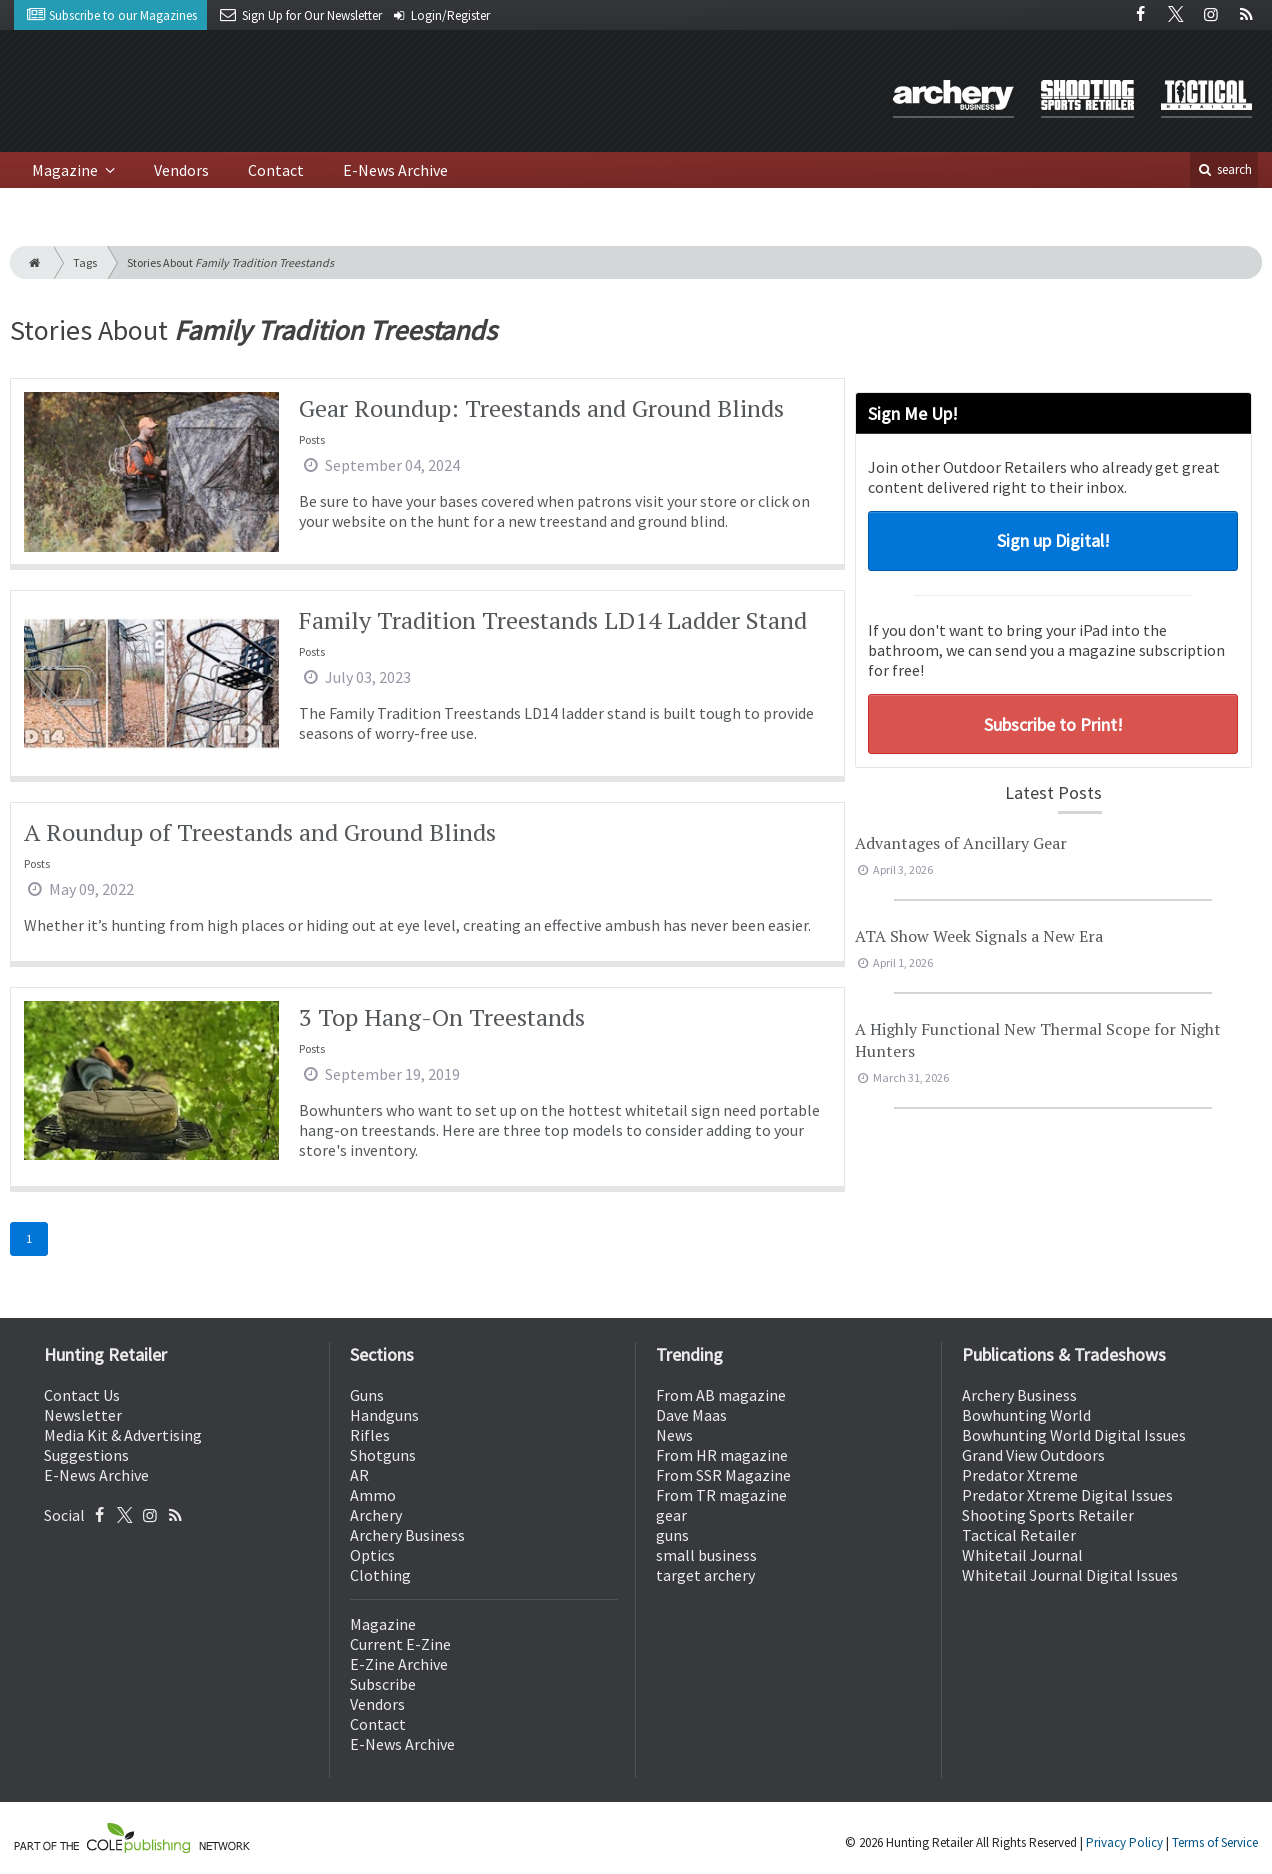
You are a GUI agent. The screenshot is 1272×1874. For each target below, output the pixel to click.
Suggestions (86, 1455)
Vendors (181, 170)
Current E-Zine (400, 1644)
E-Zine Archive (399, 1664)
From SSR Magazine (723, 1475)
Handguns (384, 1415)
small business (706, 1555)
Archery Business (407, 1535)
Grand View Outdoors (1033, 1455)
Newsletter (83, 1415)
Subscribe (383, 1684)
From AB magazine (721, 1395)
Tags (85, 262)
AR (359, 1475)
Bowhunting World (1026, 1415)
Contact (276, 170)
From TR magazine (721, 1495)
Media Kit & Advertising (123, 1435)
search (1224, 169)
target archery (705, 1575)
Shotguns (383, 1455)
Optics (372, 1555)
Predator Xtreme (1020, 1475)
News (674, 1435)
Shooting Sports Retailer (1048, 1515)
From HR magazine (722, 1455)
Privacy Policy (1124, 1842)
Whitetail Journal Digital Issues (1070, 1575)
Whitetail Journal (1022, 1555)
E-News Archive (395, 170)
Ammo (373, 1495)
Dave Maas (691, 1415)
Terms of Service (1215, 1842)
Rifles (370, 1435)
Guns (367, 1395)
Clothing (380, 1575)
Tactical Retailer (1019, 1535)
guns (672, 1535)
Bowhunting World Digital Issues (1074, 1435)
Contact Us (82, 1395)
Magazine (66, 170)
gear (671, 1515)
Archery (376, 1515)
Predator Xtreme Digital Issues (1067, 1495)
